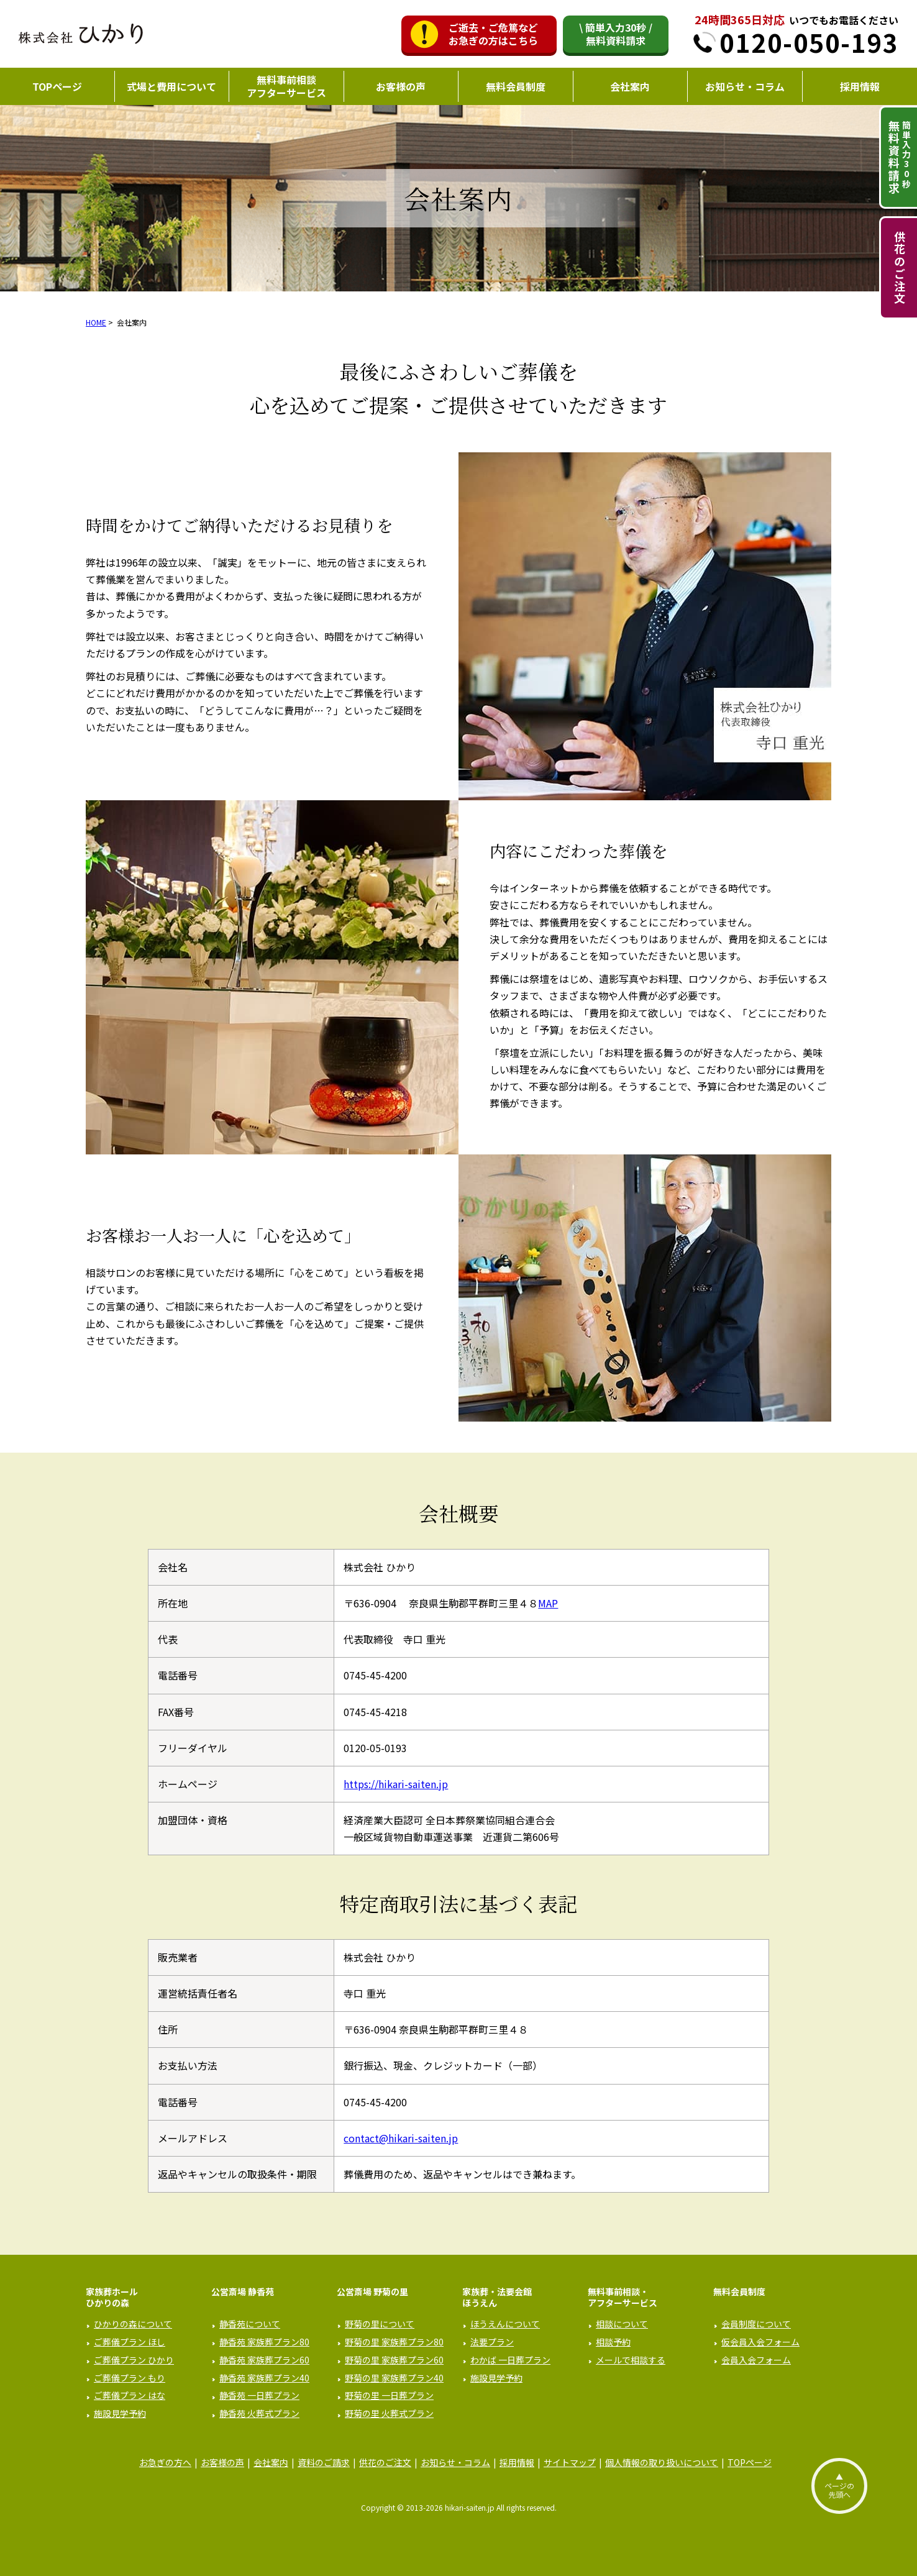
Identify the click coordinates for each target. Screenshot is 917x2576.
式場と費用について (171, 86)
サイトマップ (570, 2462)
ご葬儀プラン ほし (129, 2342)
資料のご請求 (324, 2462)
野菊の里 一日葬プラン (389, 2395)
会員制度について (756, 2324)
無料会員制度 (515, 86)
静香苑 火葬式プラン (259, 2413)
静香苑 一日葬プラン (259, 2395)
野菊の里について (379, 2324)
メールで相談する (630, 2360)
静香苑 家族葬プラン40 (264, 2378)
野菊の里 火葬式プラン (389, 2413)
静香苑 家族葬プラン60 (264, 2360)
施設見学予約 (120, 2413)
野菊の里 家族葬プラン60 (394, 2360)
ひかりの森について (133, 2324)
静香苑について (249, 2324)
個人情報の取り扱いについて (661, 2462)
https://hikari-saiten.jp (396, 1783)
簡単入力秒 (899, 157)
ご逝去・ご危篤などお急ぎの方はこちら (493, 34)
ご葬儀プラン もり (129, 2378)
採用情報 (860, 86)
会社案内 (630, 86)
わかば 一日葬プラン (510, 2360)
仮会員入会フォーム (760, 2342)
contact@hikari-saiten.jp (401, 2138)
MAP (548, 1603)
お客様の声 (401, 86)
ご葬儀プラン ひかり (134, 2360)
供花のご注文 (900, 268)
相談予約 (613, 2342)
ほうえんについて (505, 2324)
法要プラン (492, 2342)
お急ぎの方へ (165, 2462)
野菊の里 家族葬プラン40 (394, 2378)
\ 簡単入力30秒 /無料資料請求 (615, 34)
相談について (622, 2324)
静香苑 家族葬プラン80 (264, 2342)
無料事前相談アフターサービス (286, 86)
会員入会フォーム (756, 2360)
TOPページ (57, 86)
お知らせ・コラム (745, 86)
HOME (96, 322)
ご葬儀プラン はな (129, 2395)
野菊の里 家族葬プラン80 (394, 2342)
